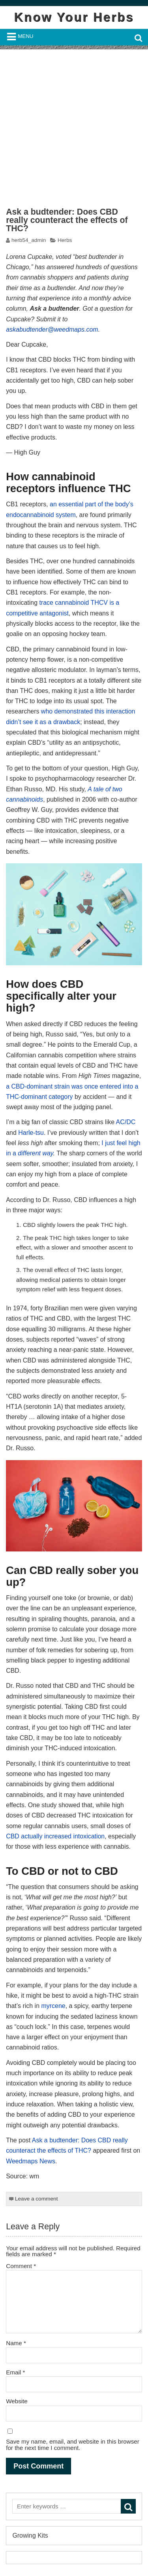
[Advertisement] (74, 123)
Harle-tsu (31, 1132)
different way (35, 1153)
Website (17, 2401)
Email (15, 2372)
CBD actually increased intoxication (55, 1836)
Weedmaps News (30, 2161)
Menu (25, 36)
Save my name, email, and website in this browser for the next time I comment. (72, 2444)
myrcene (53, 2005)
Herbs (65, 240)
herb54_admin (28, 240)
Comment (21, 2266)
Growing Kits (30, 2535)
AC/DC (126, 1122)
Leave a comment (36, 2199)
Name (16, 2343)
